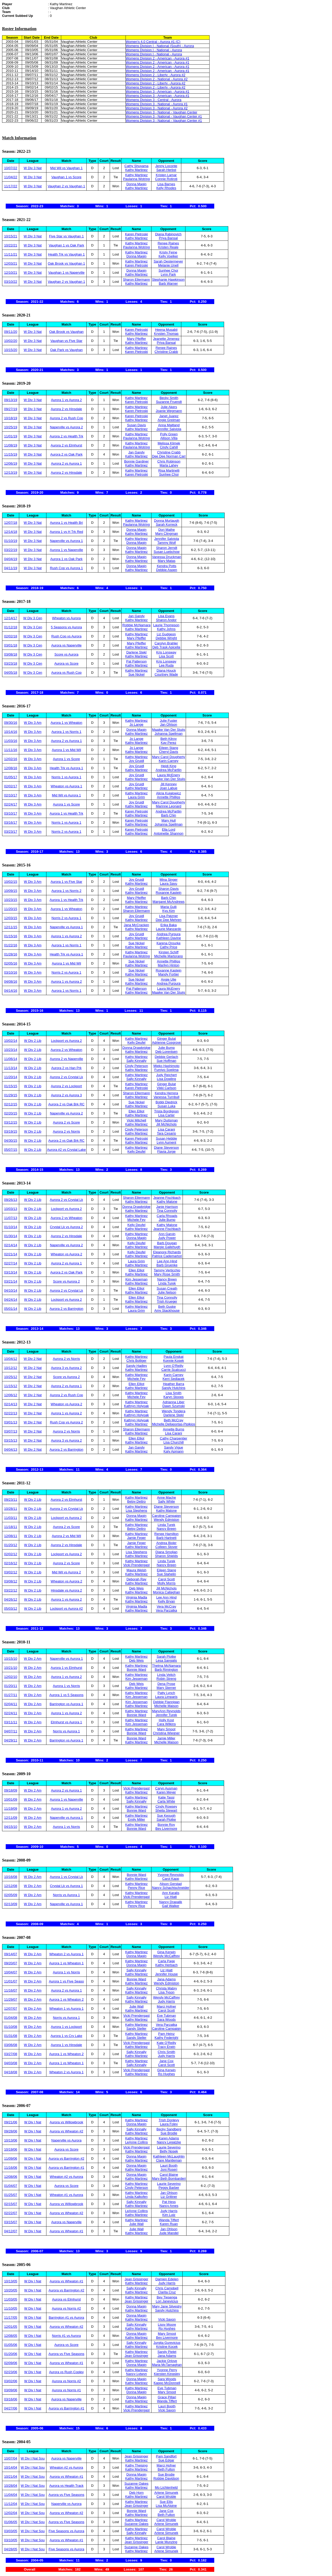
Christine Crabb (166, 352)
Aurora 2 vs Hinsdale (66, 409)
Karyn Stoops (173, 1397)
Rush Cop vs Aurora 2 (66, 1422)
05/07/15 (10, 1150)
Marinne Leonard (168, 806)
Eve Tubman (166, 2015)
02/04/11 (10, 1704)
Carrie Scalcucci (173, 1370)
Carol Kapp (170, 1879)
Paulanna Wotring (136, 179)
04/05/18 (10, 672)
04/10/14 (10, 1290)
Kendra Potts (166, 566)
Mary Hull (168, 820)
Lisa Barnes (166, 184)
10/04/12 (10, 1359)
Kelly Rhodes (166, 188)
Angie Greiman (169, 420)
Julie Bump (166, 1048)
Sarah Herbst (166, 170)
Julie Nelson (167, 1292)
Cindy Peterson (136, 1066)
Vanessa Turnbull (166, 1097)
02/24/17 (10, 804)
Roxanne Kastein (168, 892)
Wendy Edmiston (166, 1519)
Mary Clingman (166, 533)
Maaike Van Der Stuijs (168, 730)
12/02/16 (10, 759)
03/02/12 (10, 1572)
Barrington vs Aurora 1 (66, 1704)
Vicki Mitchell (136, 1120)
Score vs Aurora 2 (66, 1281)
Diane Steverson (166, 1147)
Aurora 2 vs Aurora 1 (66, 463)
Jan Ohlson (168, 724)
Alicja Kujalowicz (168, 793)
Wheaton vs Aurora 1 (66, 786)
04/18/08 (10, 2072)
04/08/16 (10, 981)
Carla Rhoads (167, 1216)
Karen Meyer (166, 1792)
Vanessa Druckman (166, 557)
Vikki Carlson (166, 1088)
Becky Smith (169, 398)
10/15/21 (10, 236)
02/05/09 (10, 1895)
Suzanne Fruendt (169, 402)
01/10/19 (10, 541)
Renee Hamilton (166, 1534)
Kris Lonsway (166, 652)
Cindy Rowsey (166, 1806)
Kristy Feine (168, 252)
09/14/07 (10, 1954)
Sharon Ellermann (136, 279)
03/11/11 (10, 1722)
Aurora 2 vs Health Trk (66, 436)
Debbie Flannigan (166, 1702)
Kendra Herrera (166, 1093)
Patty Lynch (166, 1693)
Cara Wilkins (166, 1724)
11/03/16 (10, 741)
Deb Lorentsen (166, 1051)
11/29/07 (10, 1999)
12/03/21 (10, 263)
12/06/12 (10, 1395)
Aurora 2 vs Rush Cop (66, 418)
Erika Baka (168, 925)
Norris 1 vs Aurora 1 (66, 777)
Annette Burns (173, 1429)
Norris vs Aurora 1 (66, 1731)
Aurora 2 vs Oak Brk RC (66, 1104)
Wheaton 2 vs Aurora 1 (66, 1954)
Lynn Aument (166, 1142)
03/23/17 (10, 832)
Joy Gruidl (136, 761)
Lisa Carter (166, 1115)
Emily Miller (136, 1819)
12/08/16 (10, 768)
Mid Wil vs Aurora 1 (66, 795)
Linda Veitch (166, 1675)
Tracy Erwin (166, 2047)
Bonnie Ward (136, 1669)
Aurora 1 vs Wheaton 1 (66, 1963)
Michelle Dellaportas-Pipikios (173, 1424)
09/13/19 (10, 400)
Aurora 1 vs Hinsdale (66, 2045)
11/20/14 (10, 1077)
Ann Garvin (166, 1234)
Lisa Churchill (173, 1442)
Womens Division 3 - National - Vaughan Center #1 (164, 116)
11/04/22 (10, 177)
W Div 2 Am (33, 1659)
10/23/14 (10, 1050)
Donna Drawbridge (136, 1048)
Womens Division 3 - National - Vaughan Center (161, 112)
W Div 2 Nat (33, 1359)
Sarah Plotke (166, 1656)
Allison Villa (168, 438)
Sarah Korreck (166, 524)
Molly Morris (166, 1583)
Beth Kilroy (168, 739)
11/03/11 (10, 1518)
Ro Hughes (166, 2074)
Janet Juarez (168, 416)
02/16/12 (10, 1563)
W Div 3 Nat (33, 168)
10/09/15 (10, 891)
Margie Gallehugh (167, 1247)
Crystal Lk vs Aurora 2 (66, 1227)
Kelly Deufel (136, 1042)
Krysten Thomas (166, 333)
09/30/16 (10, 723)
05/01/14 (10, 1309)
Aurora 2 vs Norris (66, 1131)
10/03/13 (10, 1209)
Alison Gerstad (171, 1884)
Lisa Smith (174, 1393)
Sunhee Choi (168, 270)
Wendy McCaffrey (166, 1956)
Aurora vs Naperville (66, 645)
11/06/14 (10, 1059)
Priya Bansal (168, 238)
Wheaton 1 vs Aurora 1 (66, 2008)
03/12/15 (10, 1122)
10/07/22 (10, 168)
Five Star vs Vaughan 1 (66, 236)
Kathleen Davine (168, 938)
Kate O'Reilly (166, 2043)
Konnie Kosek (173, 1360)
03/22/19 (10, 550)
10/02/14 (10, 1041)
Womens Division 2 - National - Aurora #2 (157, 79)
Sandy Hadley (136, 1366)
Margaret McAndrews (169, 902)
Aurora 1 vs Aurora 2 (66, 400)
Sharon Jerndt (166, 548)
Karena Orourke (169, 943)
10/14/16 (10, 732)
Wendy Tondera (173, 1411)
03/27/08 (10, 2054)
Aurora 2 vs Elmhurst (66, 445)
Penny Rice (136, 1888)
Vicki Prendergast (136, 1565)
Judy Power (167, 1238)
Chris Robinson (169, 461)
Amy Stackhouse (167, 1310)
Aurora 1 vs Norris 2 (66, 891)
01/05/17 (10, 777)
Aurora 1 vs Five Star (66, 882)
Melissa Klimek (169, 443)
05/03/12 (10, 1608)
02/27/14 (10, 1263)
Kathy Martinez (136, 170)
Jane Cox (166, 2061)
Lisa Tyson (166, 1992)
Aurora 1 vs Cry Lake (66, 2036)
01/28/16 (10, 954)
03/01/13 (10, 1422)
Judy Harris (166, 2001)
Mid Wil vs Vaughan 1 (66, 168)
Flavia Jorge (166, 1151)
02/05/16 (10, 963)
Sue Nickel (136, 674)
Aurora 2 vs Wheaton (66, 1050)
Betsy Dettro (136, 1501)
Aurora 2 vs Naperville (66, 1059)
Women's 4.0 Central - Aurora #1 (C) (153, 42)
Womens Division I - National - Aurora (154, 50)
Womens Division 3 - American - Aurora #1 (157, 91)
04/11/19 (10, 568)
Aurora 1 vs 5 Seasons (66, 1695)
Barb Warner (168, 283)
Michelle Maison (166, 1706)
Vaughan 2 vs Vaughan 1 (66, 186)
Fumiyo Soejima (166, 1070)
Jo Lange (136, 724)
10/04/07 (10, 1972)
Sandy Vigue (173, 1447)
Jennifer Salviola (168, 429)
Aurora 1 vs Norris (66, 1686)
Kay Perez (168, 743)
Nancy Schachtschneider (170, 1888)
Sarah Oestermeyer (168, 261)
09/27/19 (10, 409)
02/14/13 (10, 1404)
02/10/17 (10, 795)
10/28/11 (10, 1509)
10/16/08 (10, 1877)
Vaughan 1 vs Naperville (66, 272)
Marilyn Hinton (168, 965)
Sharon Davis (168, 889)
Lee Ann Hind (167, 1261)
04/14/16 (10, 991)
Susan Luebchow (166, 552)
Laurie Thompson (166, 625)
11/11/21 (10, 254)
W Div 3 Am (33, 723)
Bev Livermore (166, 1828)
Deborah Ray (137, 1579)
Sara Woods (166, 2019)
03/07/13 (10, 1431)
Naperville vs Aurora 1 (66, 541)
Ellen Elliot (136, 1111)
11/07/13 (10, 1218)
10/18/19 (10, 418)
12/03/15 (10, 918)
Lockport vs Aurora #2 (66, 1608)
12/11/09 (10, 1818)
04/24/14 (10, 1299)
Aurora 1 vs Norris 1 (66, 732)
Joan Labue (168, 788)
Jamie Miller (166, 1738)
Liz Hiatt (170, 1897)
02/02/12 (10, 1554)
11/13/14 (10, 1068)
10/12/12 (10, 1368)
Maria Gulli (169, 907)
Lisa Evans (166, 616)
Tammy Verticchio (167, 1270)
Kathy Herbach (166, 1965)
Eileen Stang (168, 748)
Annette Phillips (168, 797)
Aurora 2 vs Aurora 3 (66, 1095)
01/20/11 (10, 1686)
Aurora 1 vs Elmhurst (66, 1668)
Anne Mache (166, 1497)
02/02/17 (10, 786)
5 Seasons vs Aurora (66, 627)
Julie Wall (136, 2006)
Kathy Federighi (166, 2038)
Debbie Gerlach (166, 1057)
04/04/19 (10, 559)
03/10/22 (10, 282)
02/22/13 (10, 1413)
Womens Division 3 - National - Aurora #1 (157, 104)
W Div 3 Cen (32, 618)
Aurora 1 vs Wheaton (66, 723)
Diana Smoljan (166, 1552)
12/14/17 (10, 618)
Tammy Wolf (166, 543)
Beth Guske (167, 1306)
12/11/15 (10, 927)
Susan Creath (167, 1288)
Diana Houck (166, 670)
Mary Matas (166, 561)
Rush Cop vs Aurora (66, 636)
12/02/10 (10, 1677)
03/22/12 (10, 1590)
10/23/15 (10, 900)
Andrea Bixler (166, 1543)
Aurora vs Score (66, 663)
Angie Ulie (168, 979)
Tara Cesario (166, 1133)
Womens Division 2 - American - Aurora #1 (157, 58)
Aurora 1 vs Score (66, 759)
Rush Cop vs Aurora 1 (66, 568)
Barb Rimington (166, 1669)
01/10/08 (10, 2027)
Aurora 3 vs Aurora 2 (66, 1368)
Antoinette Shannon (168, 833)
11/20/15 (10, 909)
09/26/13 (10, 1200)
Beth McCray (173, 1420)
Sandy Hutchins (173, 1388)
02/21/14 (10, 1254)
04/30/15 (10, 1140)
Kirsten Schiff (168, 952)
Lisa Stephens (136, 1510)
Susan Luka (166, 1106)
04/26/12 (10, 1599)
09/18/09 (10, 1790)
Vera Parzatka (166, 1610)
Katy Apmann (173, 1451)
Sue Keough (166, 1815)
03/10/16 (10, 972)
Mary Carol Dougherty (168, 757)
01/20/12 (10, 1545)
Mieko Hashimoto (166, 1066)
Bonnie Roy (166, 1825)
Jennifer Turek (166, 1715)
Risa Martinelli (168, 470)
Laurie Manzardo (168, 929)
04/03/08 (10, 2063)
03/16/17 (10, 822)
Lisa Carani (166, 1129)
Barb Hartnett (166, 1538)
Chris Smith (166, 2052)
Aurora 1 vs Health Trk (66, 813)
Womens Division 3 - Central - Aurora (153, 100)
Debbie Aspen (166, 570)
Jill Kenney (168, 784)
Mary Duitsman (166, 1120)
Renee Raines (168, 243)
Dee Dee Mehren (168, 920)
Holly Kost (166, 1720)
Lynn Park (168, 274)
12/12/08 (10, 1886)
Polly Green (169, 434)
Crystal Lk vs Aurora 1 (66, 1886)
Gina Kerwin (166, 1952)
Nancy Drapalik (170, 1902)
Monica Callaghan (166, 1592)
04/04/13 (10, 1449)
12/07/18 (10, 523)
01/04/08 (10, 2018)
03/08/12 (10, 1581)
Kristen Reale (168, 247)
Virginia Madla (136, 1597)
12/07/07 (10, 2008)
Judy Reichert (166, 1075)
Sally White (166, 1501)
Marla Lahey (169, 465)
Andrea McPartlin (169, 770)
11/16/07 (10, 1990)
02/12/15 (10, 1104)
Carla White (166, 1801)
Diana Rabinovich (168, 234)
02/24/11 (10, 1713)
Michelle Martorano (168, 956)
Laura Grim (136, 797)
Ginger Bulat (166, 1039)
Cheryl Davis (168, 752)
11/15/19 (10, 454)
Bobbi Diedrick (166, 1102)
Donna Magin (136, 184)
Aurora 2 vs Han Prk (66, 1068)
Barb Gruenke (166, 1265)
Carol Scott (166, 1579)
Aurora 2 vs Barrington (66, 1309)
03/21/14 (10, 1281)
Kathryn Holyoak (136, 1406)
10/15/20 (10, 350)
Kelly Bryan (166, 1601)
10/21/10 (10, 1668)
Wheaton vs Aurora (66, 618)
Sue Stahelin (166, 1574)
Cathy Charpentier (173, 1438)
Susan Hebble (166, 1138)
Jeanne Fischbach (167, 1198)
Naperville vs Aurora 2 (66, 427)
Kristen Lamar (166, 175)
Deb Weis (136, 1588)
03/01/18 (10, 645)
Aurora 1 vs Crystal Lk (66, 1877)
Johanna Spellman (169, 733)
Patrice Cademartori (167, 1256)
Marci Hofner (166, 2006)
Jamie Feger (136, 1538)
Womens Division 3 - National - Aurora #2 (157, 108)
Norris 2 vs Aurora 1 (66, 832)
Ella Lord (168, 829)
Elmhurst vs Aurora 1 (66, 1722)
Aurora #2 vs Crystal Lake (66, 1150)
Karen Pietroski (136, 234)
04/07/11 (10, 1731)
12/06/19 (10, 463)
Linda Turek (167, 1283)
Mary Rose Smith (167, 1274)
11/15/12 (10, 1386)
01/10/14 (10, 1227)
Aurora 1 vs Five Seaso (66, 1981)
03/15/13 (10, 1440)
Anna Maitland (168, 425)
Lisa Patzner (168, 916)
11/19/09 (10, 1808)
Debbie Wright (166, 638)
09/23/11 (10, 1499)
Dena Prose (166, 1684)
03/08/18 (10, 654)
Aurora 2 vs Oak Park (66, 454)
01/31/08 (10, 2036)
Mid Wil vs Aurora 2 (66, 1572)
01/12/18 (10, 627)
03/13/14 (10, 1272)
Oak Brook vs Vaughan (66, 332)
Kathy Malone (167, 1201)
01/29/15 (10, 1095)
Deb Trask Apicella (166, 647)
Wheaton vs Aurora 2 (66, 1254)
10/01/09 (10, 1799)
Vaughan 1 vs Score (66, 177)
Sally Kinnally (136, 1061)
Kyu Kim (168, 911)
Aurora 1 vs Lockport (66, 2027)
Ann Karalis (170, 1893)
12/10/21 (10, 272)
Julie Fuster (168, 720)
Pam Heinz (166, 2034)
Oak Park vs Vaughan (66, 350)
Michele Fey (136, 1220)
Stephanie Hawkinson (168, 279)
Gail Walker (170, 1906)
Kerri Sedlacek (174, 1379)
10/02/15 (10, 882)
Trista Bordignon (166, 1111)
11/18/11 (10, 1527)
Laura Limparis (166, 1697)
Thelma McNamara (166, 1666)
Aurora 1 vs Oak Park (66, 559)
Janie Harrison (167, 1207)
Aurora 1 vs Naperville (66, 550)
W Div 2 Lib (32, 1041)
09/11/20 (10, 332)
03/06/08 (10, 2045)
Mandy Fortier (168, 974)
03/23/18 (10, 663)
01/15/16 (10, 936)
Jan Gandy (136, 452)
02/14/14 (10, 1245)
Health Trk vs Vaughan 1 (66, 254)
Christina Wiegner (166, 1733)
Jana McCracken (136, 925)
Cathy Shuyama (137, 166)
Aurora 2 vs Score (66, 1122)
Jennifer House (166, 1974)
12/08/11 (10, 1536)
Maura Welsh (136, 1570)
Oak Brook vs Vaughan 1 (66, 263)
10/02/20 (10, 341)
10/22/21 (10, 245)
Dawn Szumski (173, 1406)
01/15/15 (10, 1086)
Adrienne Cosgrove (166, 1042)
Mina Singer (168, 879)
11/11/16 (10, 750)
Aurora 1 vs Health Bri (66, 523)
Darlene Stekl (136, 652)
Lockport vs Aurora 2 (66, 1041)
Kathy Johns (166, 629)
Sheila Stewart (166, 1810)
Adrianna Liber (174, 1402)
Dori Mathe (166, 530)
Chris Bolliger (136, 1360)
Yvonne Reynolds (170, 1875)
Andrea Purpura (169, 934)
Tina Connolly (167, 1211)
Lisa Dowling (166, 1079)
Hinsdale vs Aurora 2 (66, 1590)
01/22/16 (10, 945)
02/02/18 (10, 636)
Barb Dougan (167, 1243)
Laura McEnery (168, 775)
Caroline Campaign (166, 1516)
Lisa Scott (166, 656)
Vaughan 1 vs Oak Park (66, 245)
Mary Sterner (166, 1688)
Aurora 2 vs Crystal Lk (66, 1077)
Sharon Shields (166, 1556)
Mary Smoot (166, 1729)
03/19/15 (10, 1131)
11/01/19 (10, 436)
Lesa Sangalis (166, 1660)
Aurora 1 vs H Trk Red (66, 532)
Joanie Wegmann (169, 411)
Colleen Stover (166, 1547)
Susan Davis (136, 425)
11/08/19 (10, 445)
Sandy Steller (136, 2028)
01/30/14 (10, 1236)
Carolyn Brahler (166, 643)
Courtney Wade (166, 674)
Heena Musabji (166, 330)
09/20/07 (10, 1963)
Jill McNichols (166, 1124)
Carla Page (166, 1961)
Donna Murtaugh (166, 520)
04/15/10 (10, 1827)
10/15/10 (10, 1659)
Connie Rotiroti (166, 179)
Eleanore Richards (167, 1252)
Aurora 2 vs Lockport (66, 1086)
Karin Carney (168, 761)
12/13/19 (10, 472)
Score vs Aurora (66, 654)
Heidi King (168, 766)
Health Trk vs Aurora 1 (66, 768)
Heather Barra (173, 1384)
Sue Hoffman (166, 1061)
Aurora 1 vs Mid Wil (66, 750)
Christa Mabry (166, 1988)
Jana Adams (166, 1979)
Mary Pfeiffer (136, 339)
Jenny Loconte (166, 166)
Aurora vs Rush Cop (66, 672)
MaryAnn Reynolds (166, 1711)
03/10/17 (10, 813)
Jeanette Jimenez (166, 339)
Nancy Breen (167, 1279)
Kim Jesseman (136, 1279)
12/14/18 (10, 532)
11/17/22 (10, 186)
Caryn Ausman (166, 1788)
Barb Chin (168, 815)
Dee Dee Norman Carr (169, 456)
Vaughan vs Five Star (66, 341)
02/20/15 (10, 1113)
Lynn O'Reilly (173, 1366)
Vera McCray (166, 1606)
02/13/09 (10, 1904)
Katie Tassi (166, 1797)
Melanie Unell (168, 265)
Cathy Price (168, 947)
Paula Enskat (174, 1357)
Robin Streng (166, 1678)
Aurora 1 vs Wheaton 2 (66, 1999)
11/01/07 (10, 1981)
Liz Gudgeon (166, 634)
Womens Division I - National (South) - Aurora (160, 46)
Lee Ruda (166, 665)
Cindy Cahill (169, 447)
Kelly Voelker (168, 256)
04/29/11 (10, 1740)
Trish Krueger (167, 1301)
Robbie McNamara (136, 625)
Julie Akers (169, 407)
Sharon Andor (166, 620)
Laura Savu (168, 883)
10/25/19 (10, 427)
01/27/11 (10, 1695)
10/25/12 (10, 1377)
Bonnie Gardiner (136, 461)
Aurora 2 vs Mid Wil (66, 1536)
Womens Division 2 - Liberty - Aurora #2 (155, 75)
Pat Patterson (136, 661)
